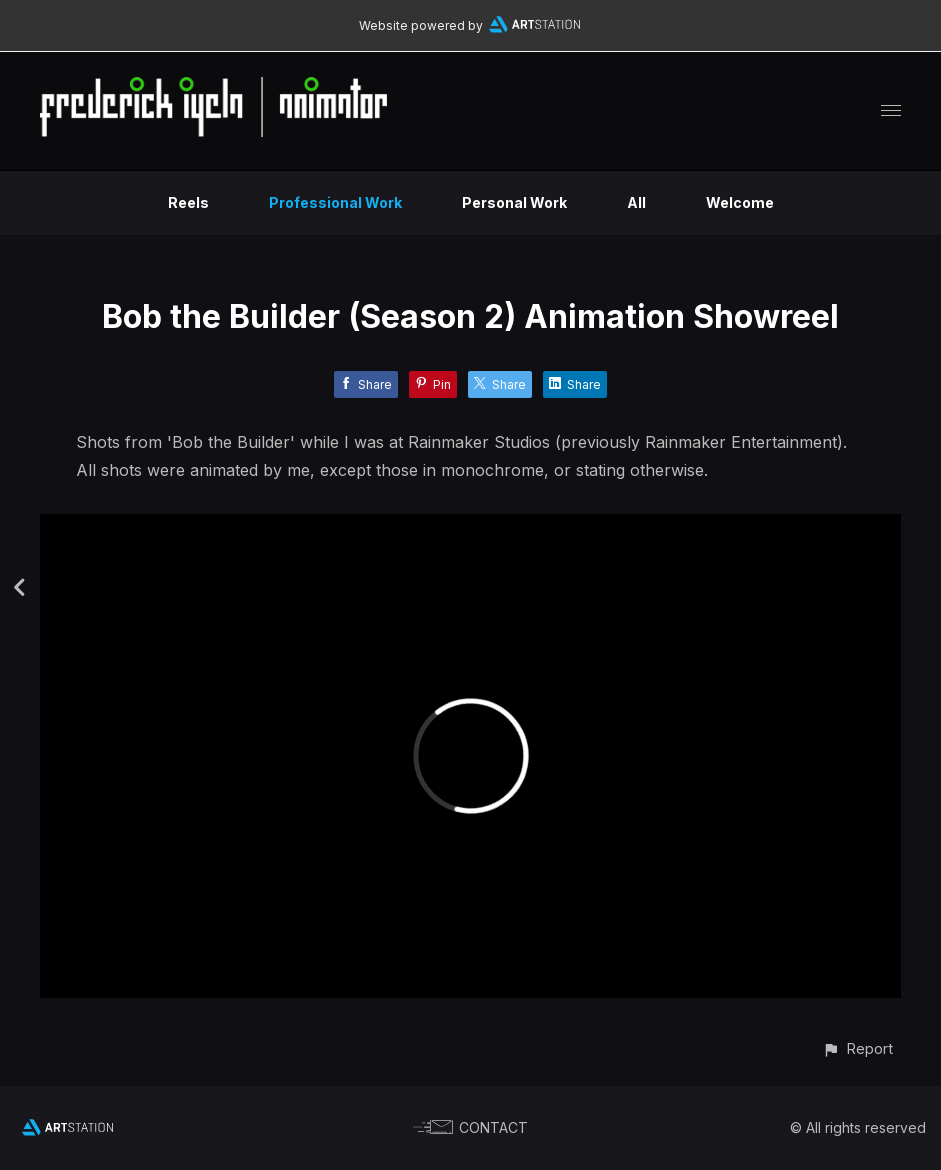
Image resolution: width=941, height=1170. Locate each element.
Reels (188, 202)
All (636, 202)
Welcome (740, 202)
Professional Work (335, 202)
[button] (857, 1048)
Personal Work (514, 202)
